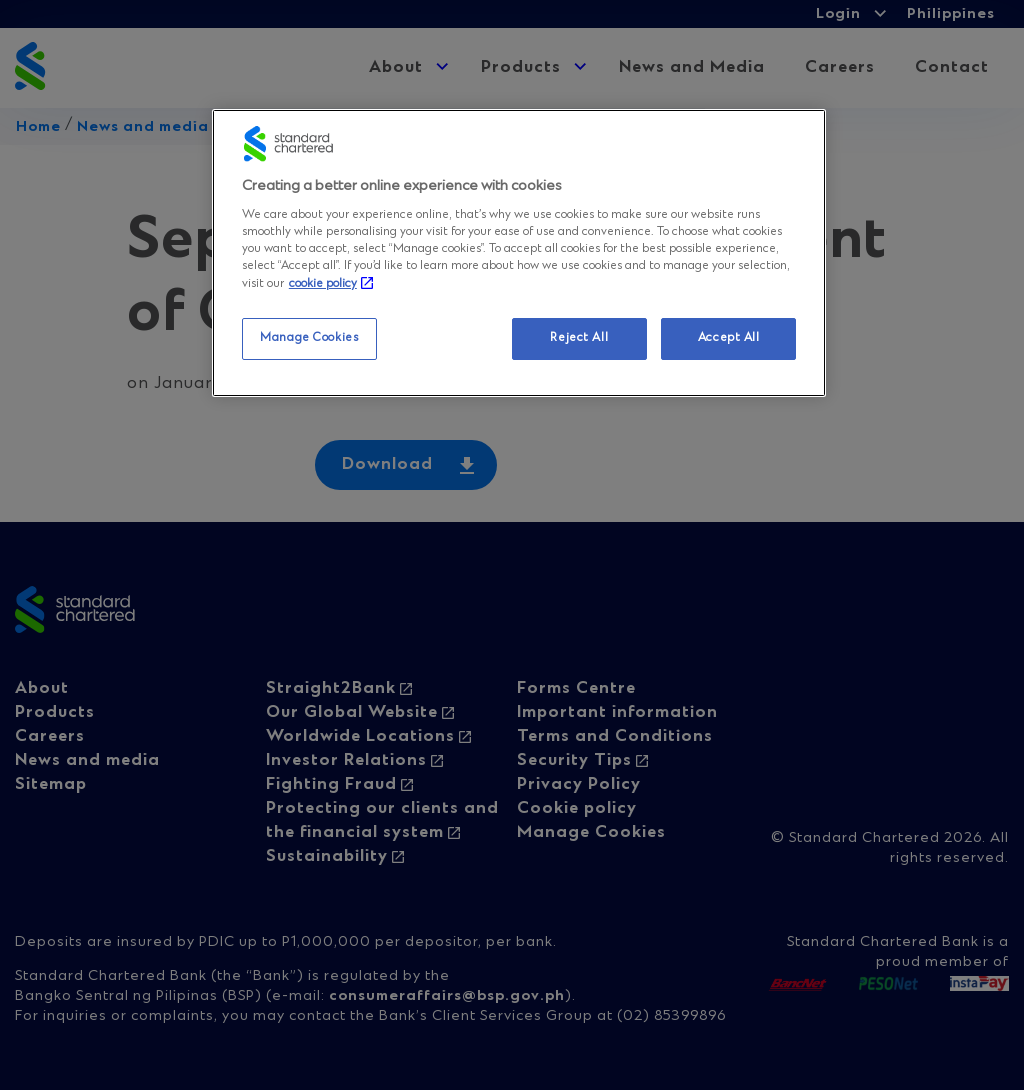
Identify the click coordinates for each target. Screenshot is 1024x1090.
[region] (519, 253)
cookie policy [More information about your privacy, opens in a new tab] (323, 284)
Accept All (729, 338)
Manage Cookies (309, 338)
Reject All (579, 338)
